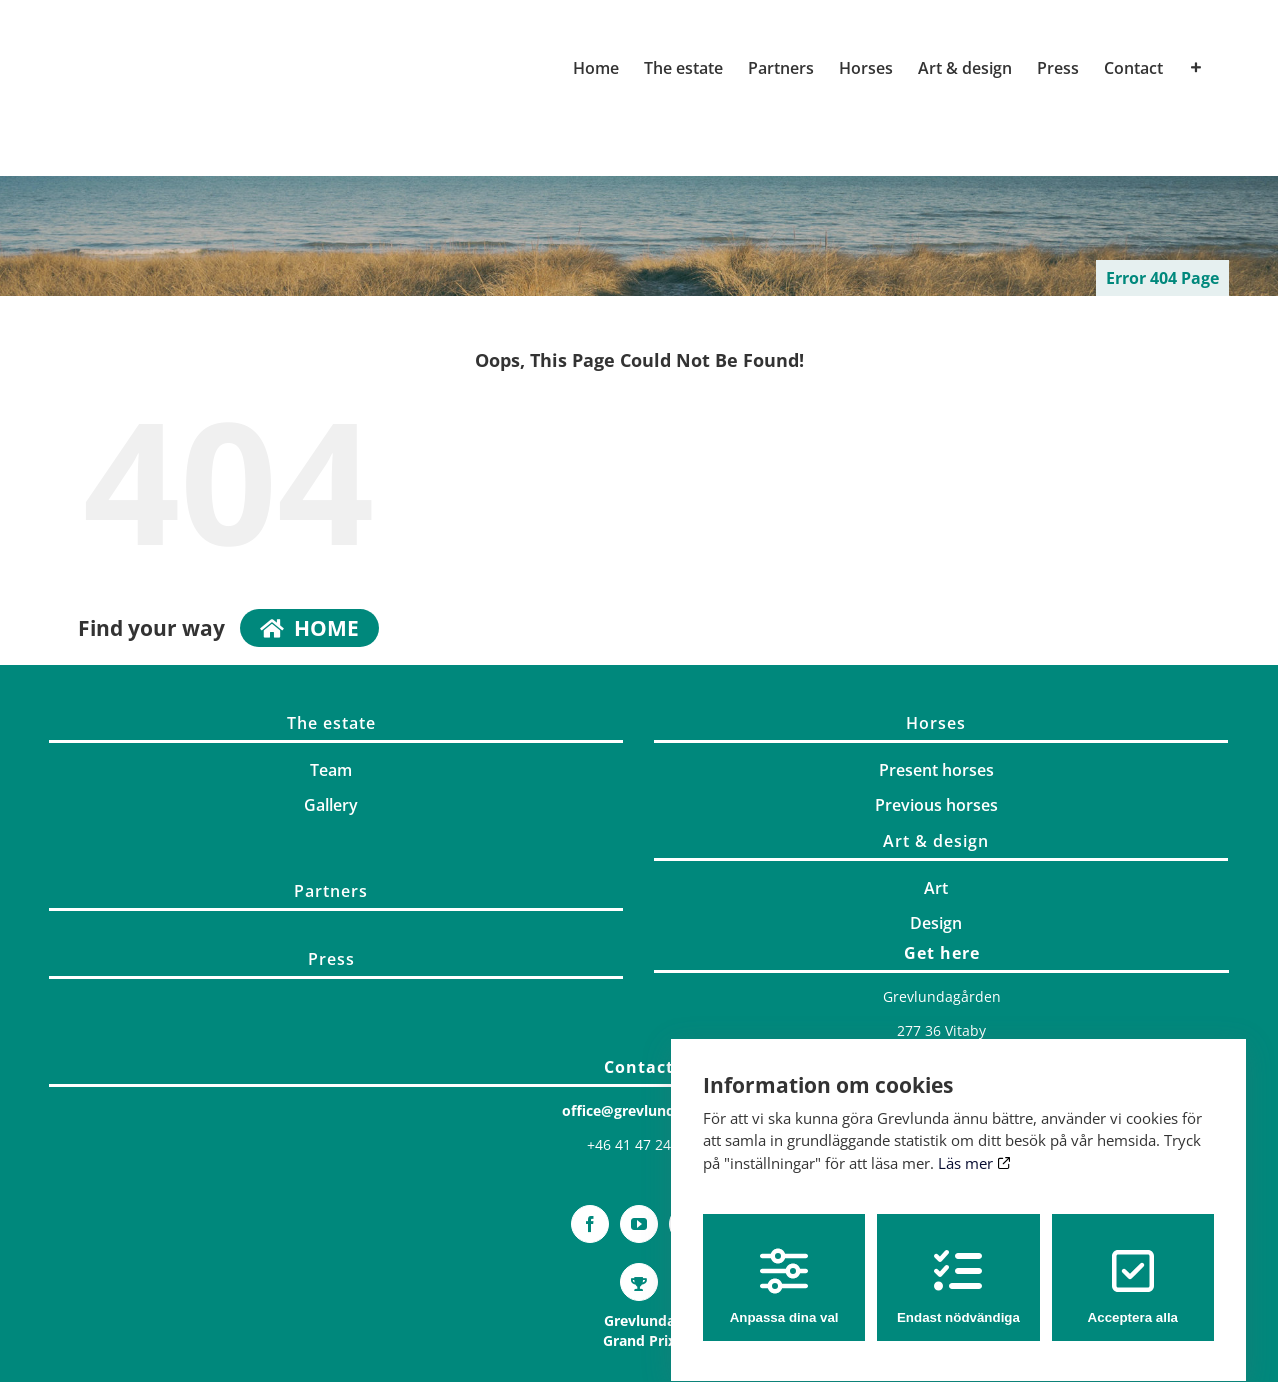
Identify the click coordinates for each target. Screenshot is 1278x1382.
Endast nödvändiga (958, 1267)
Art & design (936, 841)
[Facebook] (590, 1224)
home (309, 628)
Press (331, 959)
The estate (331, 723)
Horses (936, 723)
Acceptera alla (1133, 1267)
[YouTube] (639, 1224)
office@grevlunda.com (639, 1110)
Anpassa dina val (784, 1267)
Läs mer (974, 1144)
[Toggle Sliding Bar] (1196, 68)
